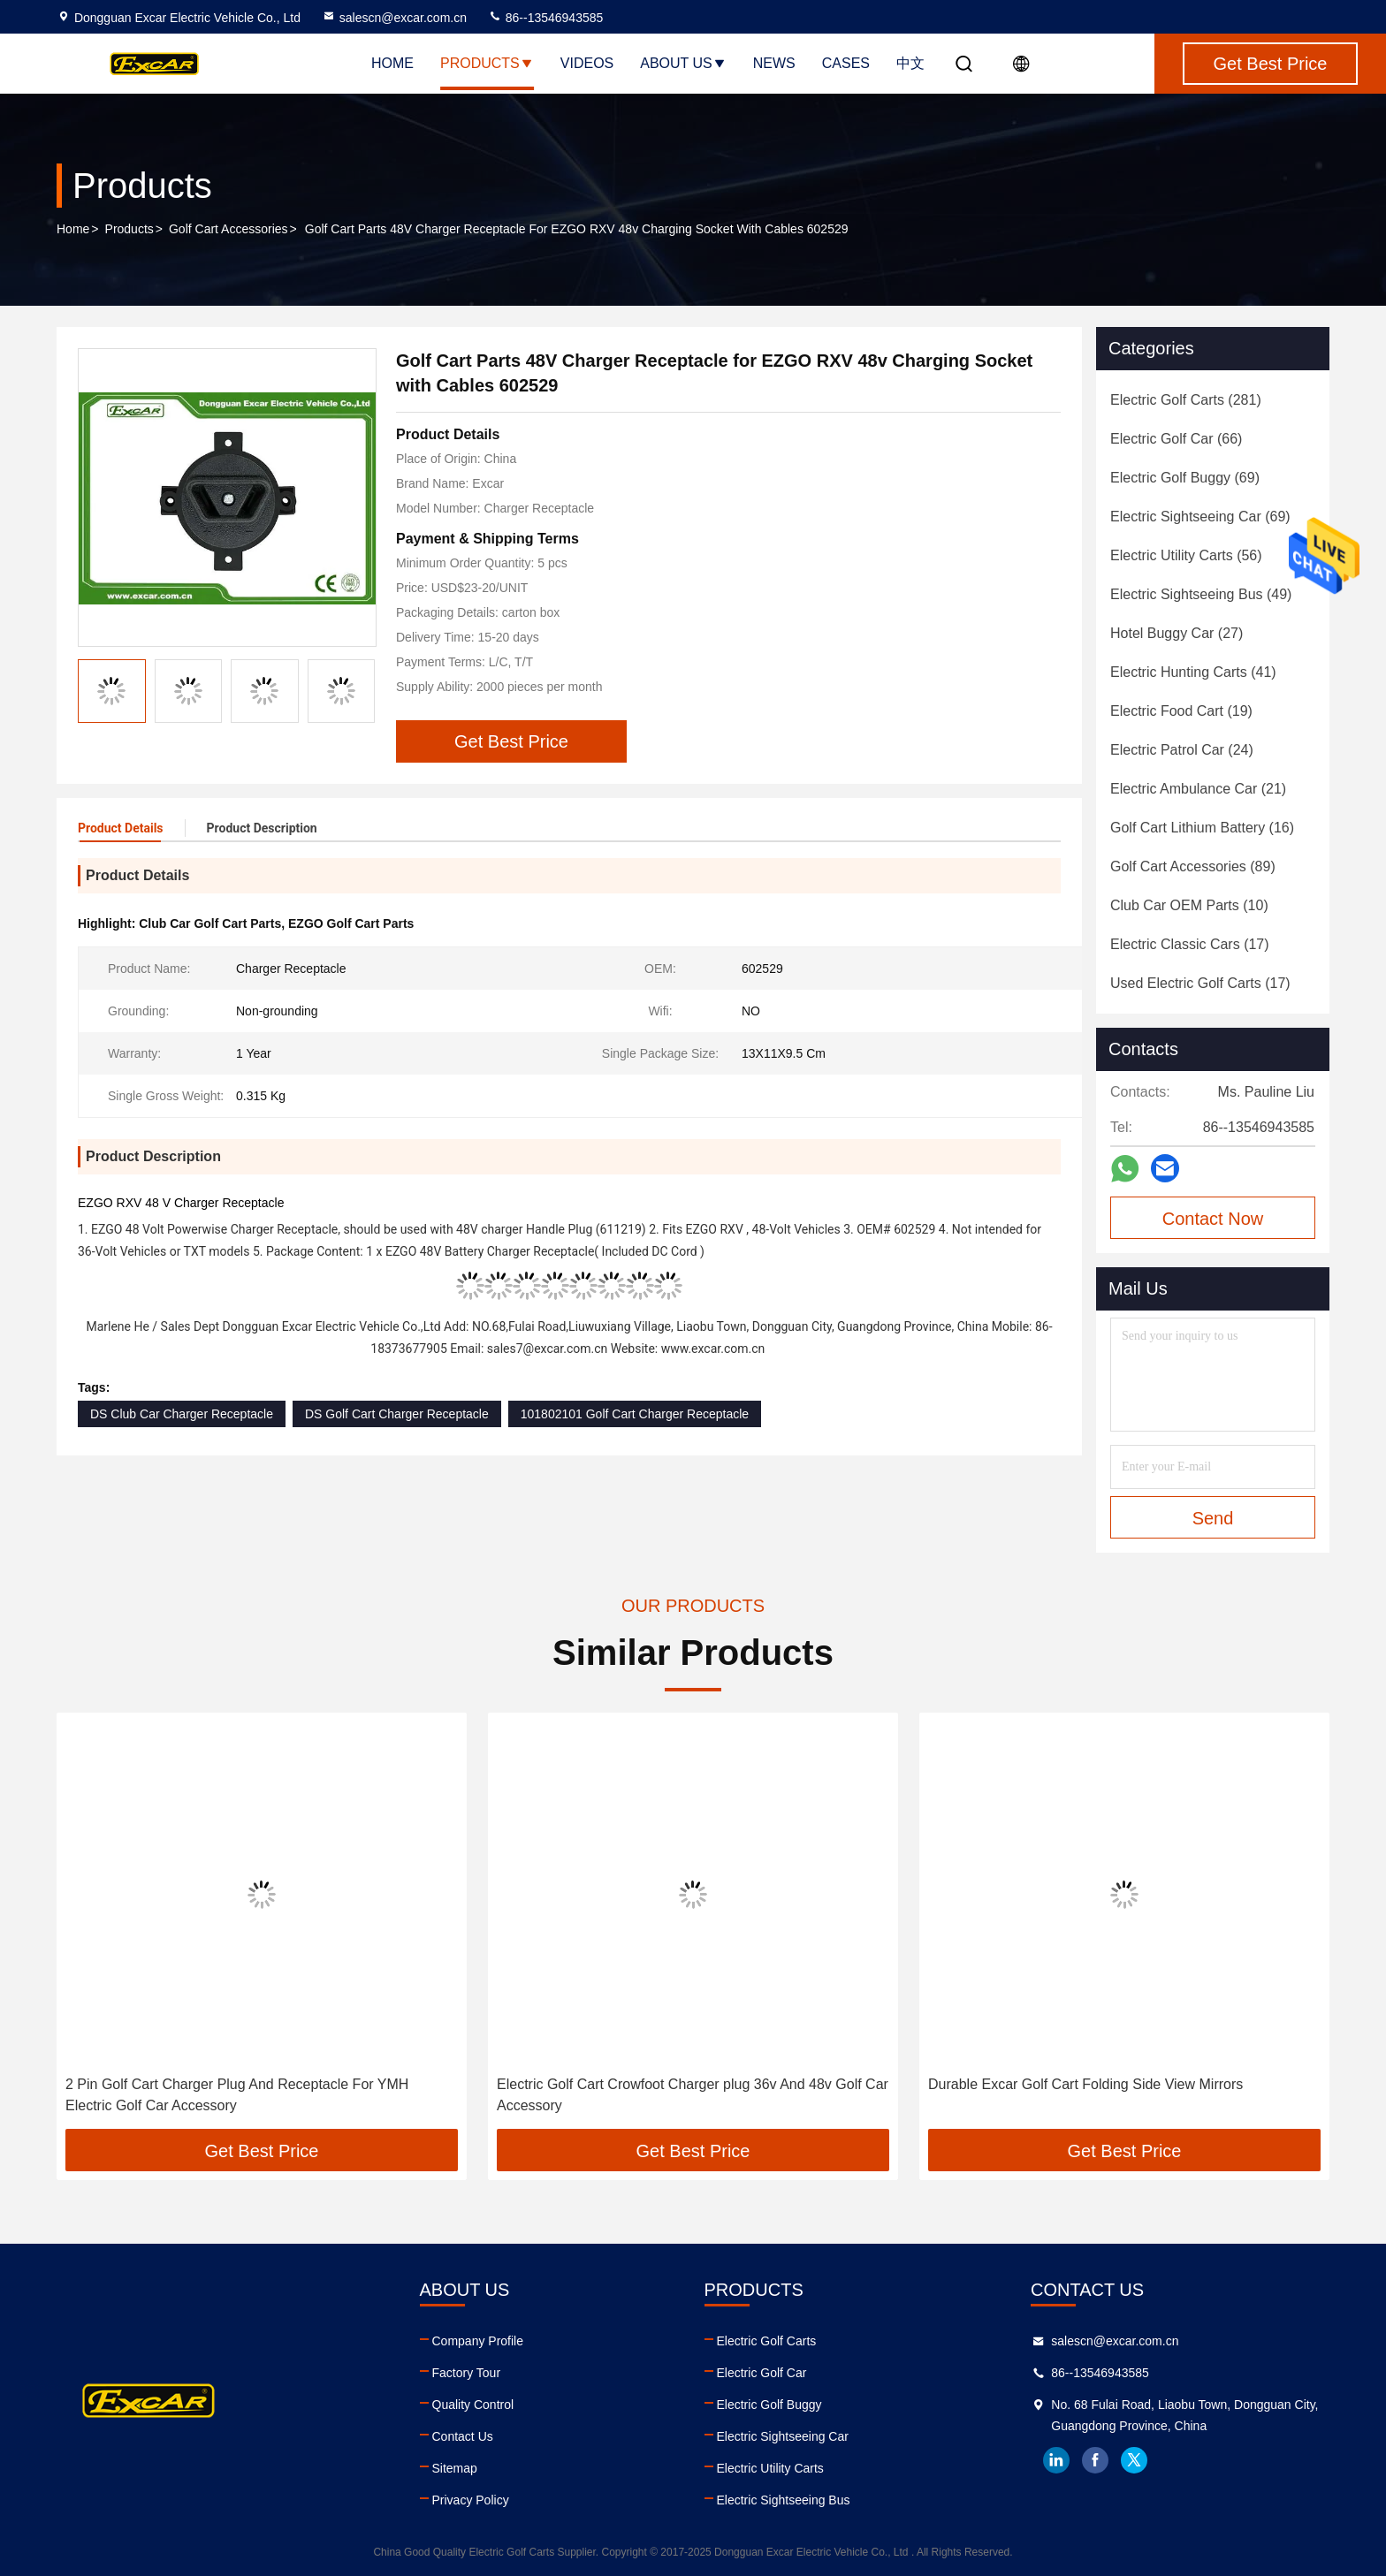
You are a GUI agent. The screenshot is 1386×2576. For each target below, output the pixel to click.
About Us (683, 63)
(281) (1185, 399)
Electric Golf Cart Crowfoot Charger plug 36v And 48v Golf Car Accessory (692, 2095)
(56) (1186, 555)
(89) (1193, 866)
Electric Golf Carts (767, 2341)
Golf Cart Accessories (228, 229)
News (774, 63)
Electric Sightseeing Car (783, 2436)
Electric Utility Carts (770, 2468)
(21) (1198, 788)
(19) (1181, 710)
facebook (1095, 2460)
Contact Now (1213, 1218)
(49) (1200, 594)
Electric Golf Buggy (769, 2404)
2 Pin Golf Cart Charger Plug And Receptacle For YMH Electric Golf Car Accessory (236, 2095)
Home (392, 63)
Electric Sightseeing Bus (783, 2500)
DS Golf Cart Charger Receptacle (397, 1414)
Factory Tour (466, 2373)
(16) (1202, 827)
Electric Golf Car (762, 2373)
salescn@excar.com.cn (394, 18)
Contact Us (462, 2436)
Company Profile (478, 2341)
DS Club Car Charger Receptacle (181, 1414)
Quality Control (473, 2404)
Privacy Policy (470, 2500)
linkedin (1056, 2460)
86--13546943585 (545, 18)
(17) (1189, 944)
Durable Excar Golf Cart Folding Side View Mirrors (1085, 2084)
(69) (1185, 477)
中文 (910, 63)
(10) (1189, 905)
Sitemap (454, 2468)
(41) (1193, 672)
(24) (1181, 749)
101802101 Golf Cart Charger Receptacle (635, 1414)
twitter (1134, 2460)
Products (487, 63)
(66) (1176, 438)
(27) (1176, 633)
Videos (586, 63)
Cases (846, 63)
